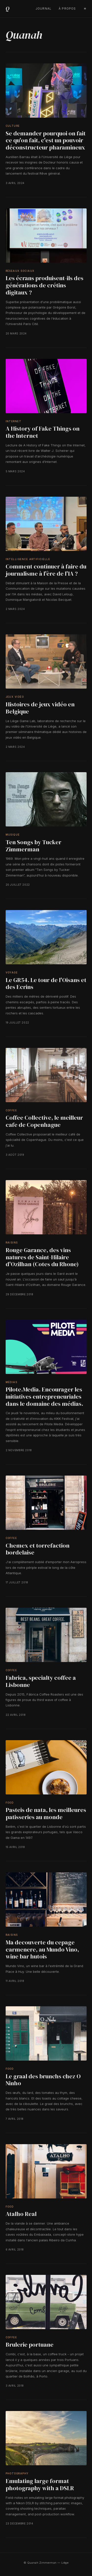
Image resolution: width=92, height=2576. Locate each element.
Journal (43, 8)
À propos (67, 8)
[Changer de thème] (85, 9)
